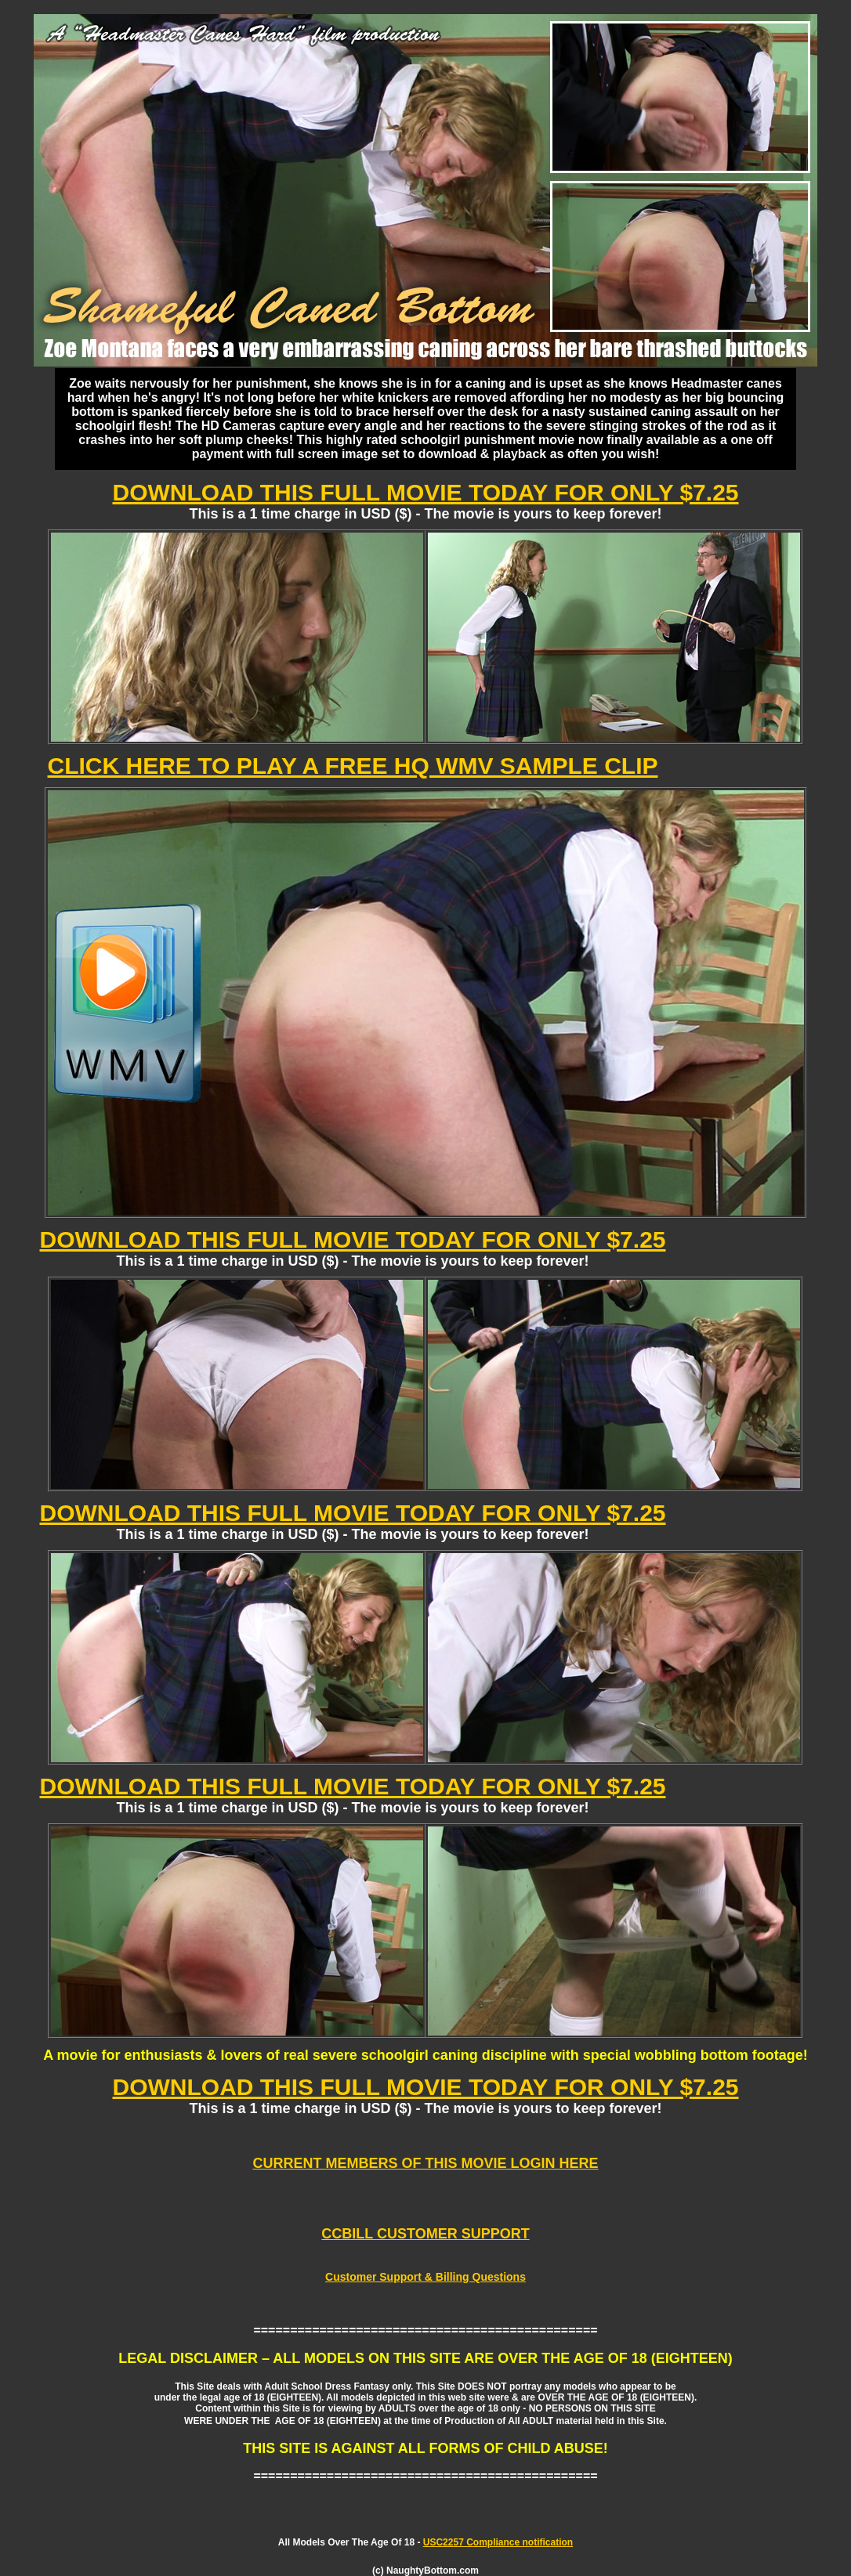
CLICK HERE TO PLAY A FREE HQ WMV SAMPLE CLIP (353, 766)
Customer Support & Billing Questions (425, 2277)
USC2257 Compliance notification (498, 2542)
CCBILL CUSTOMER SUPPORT (425, 2234)
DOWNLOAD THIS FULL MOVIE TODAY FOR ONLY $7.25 (425, 492)
